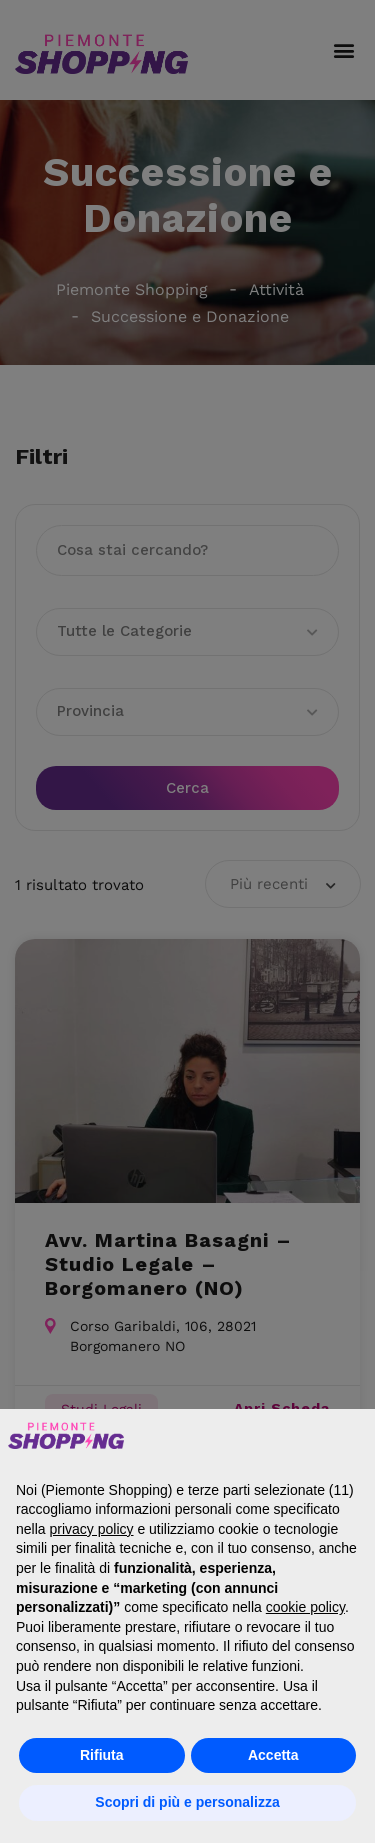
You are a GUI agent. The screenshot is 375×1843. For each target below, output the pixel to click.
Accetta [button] (273, 1755)
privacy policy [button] (91, 1529)
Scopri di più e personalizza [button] (187, 1802)
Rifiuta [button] (102, 1755)
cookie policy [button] (305, 1607)
